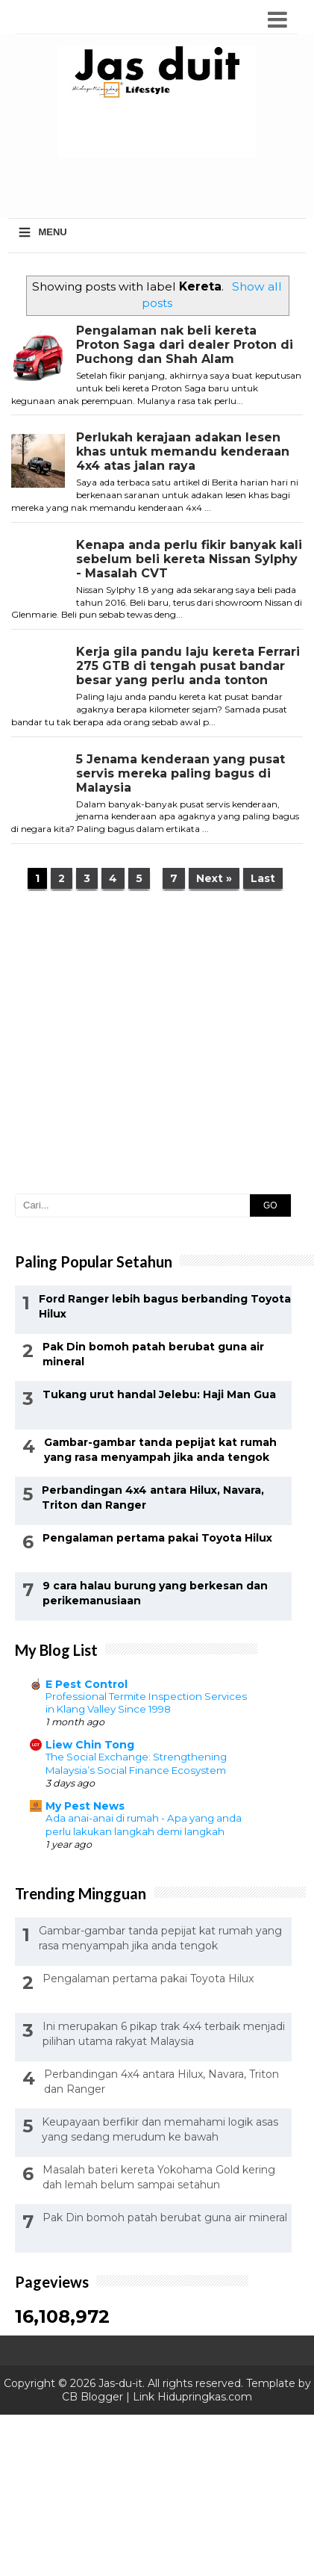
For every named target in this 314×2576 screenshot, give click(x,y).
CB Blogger (92, 2396)
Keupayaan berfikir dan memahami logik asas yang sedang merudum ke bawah (160, 2129)
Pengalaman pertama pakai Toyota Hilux (157, 1538)
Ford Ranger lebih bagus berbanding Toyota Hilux (165, 1306)
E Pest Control (86, 1684)
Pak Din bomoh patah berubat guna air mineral (153, 1354)
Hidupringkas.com (204, 2396)
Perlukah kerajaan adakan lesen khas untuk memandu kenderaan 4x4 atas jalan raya (182, 451)
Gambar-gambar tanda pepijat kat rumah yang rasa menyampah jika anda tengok (160, 1450)
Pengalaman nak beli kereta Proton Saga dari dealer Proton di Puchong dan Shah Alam (184, 344)
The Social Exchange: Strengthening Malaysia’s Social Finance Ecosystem (136, 1763)
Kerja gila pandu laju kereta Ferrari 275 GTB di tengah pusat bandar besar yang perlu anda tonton (188, 666)
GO (270, 1205)
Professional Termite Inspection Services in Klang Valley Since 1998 (146, 1702)
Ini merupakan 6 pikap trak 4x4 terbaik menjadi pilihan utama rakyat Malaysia (164, 2034)
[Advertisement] (161, 187)
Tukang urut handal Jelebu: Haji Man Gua (159, 1394)
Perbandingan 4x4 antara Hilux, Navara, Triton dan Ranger (153, 1497)
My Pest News (85, 1806)
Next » (214, 878)
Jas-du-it (120, 2383)
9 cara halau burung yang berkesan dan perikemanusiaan (155, 1593)
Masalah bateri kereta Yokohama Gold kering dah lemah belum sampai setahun (159, 2177)
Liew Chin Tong (89, 1744)
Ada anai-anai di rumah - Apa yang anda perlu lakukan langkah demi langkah (143, 1824)
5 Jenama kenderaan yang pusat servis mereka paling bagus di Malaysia (180, 773)
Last (263, 878)
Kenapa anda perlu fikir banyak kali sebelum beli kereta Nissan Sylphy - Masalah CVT (189, 559)
